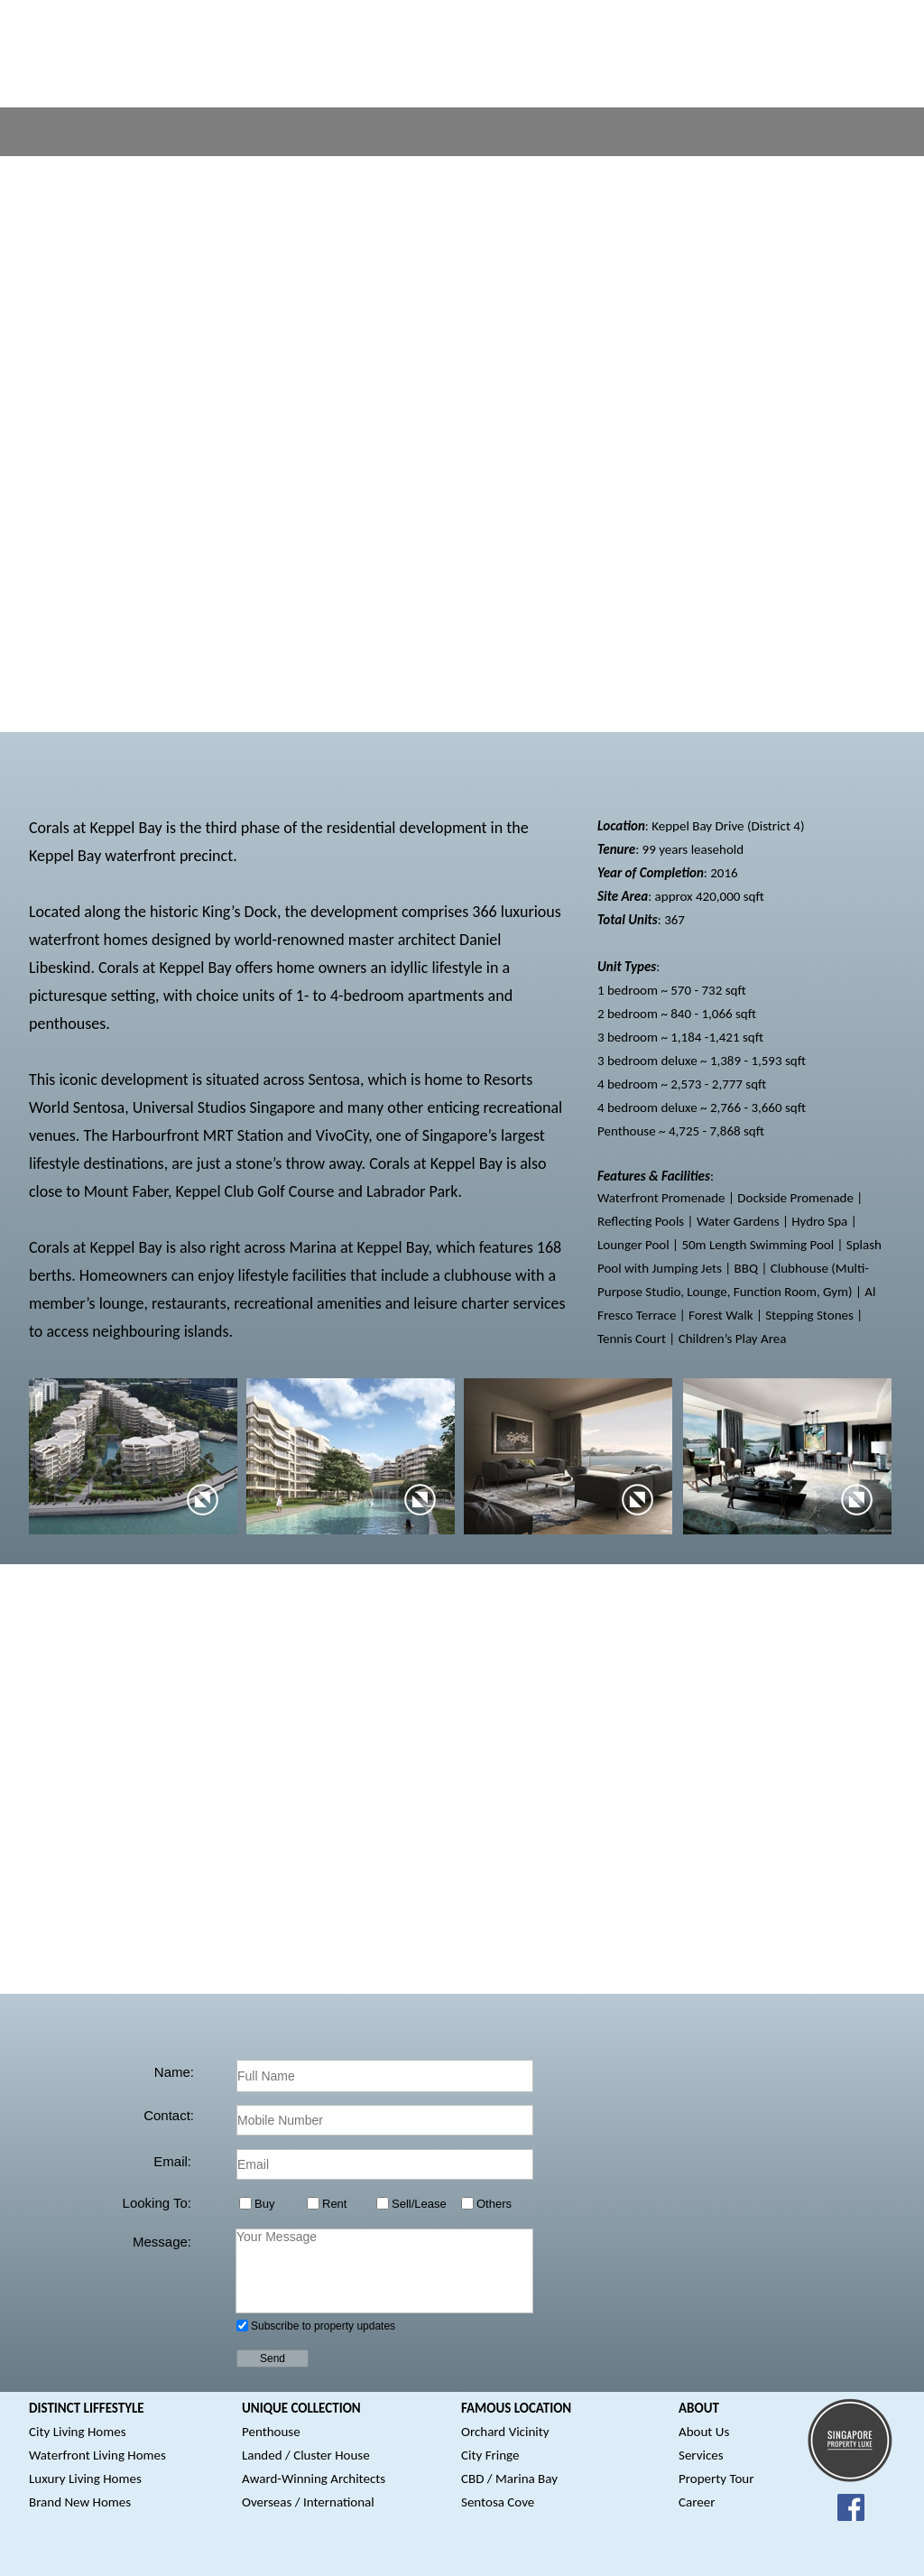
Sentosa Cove (497, 2502)
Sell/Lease (419, 2203)
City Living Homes (77, 2431)
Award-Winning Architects (313, 2478)
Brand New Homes (80, 2502)
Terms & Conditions (528, 2556)
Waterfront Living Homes (97, 2455)
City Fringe (490, 2455)
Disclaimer (435, 2556)
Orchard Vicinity (505, 2431)
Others (494, 2203)
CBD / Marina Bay (509, 2478)
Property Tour (716, 2478)
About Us (704, 2431)
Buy (264, 2203)
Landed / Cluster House (306, 2455)
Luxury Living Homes (85, 2478)
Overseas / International (308, 2502)
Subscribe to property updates (323, 2326)
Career (697, 2502)
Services (701, 2455)
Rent (334, 2203)
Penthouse (271, 2431)
